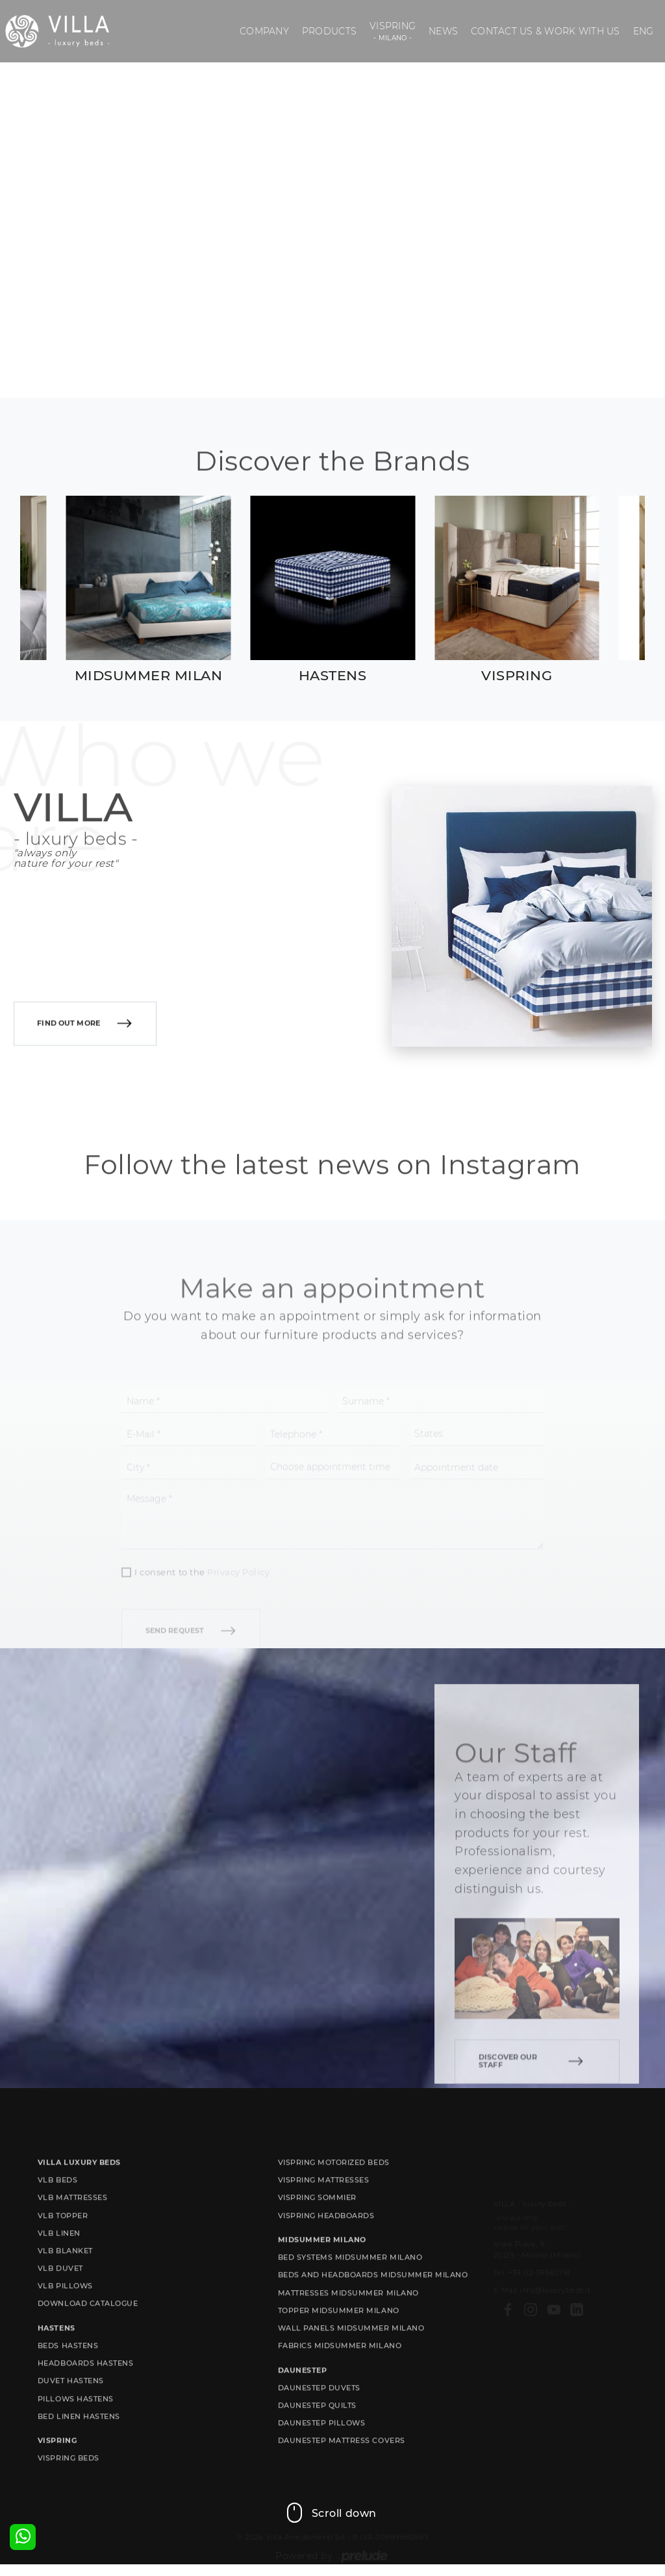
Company (264, 31)
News (443, 31)
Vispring (393, 31)
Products (329, 31)
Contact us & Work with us (545, 31)
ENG (643, 31)
